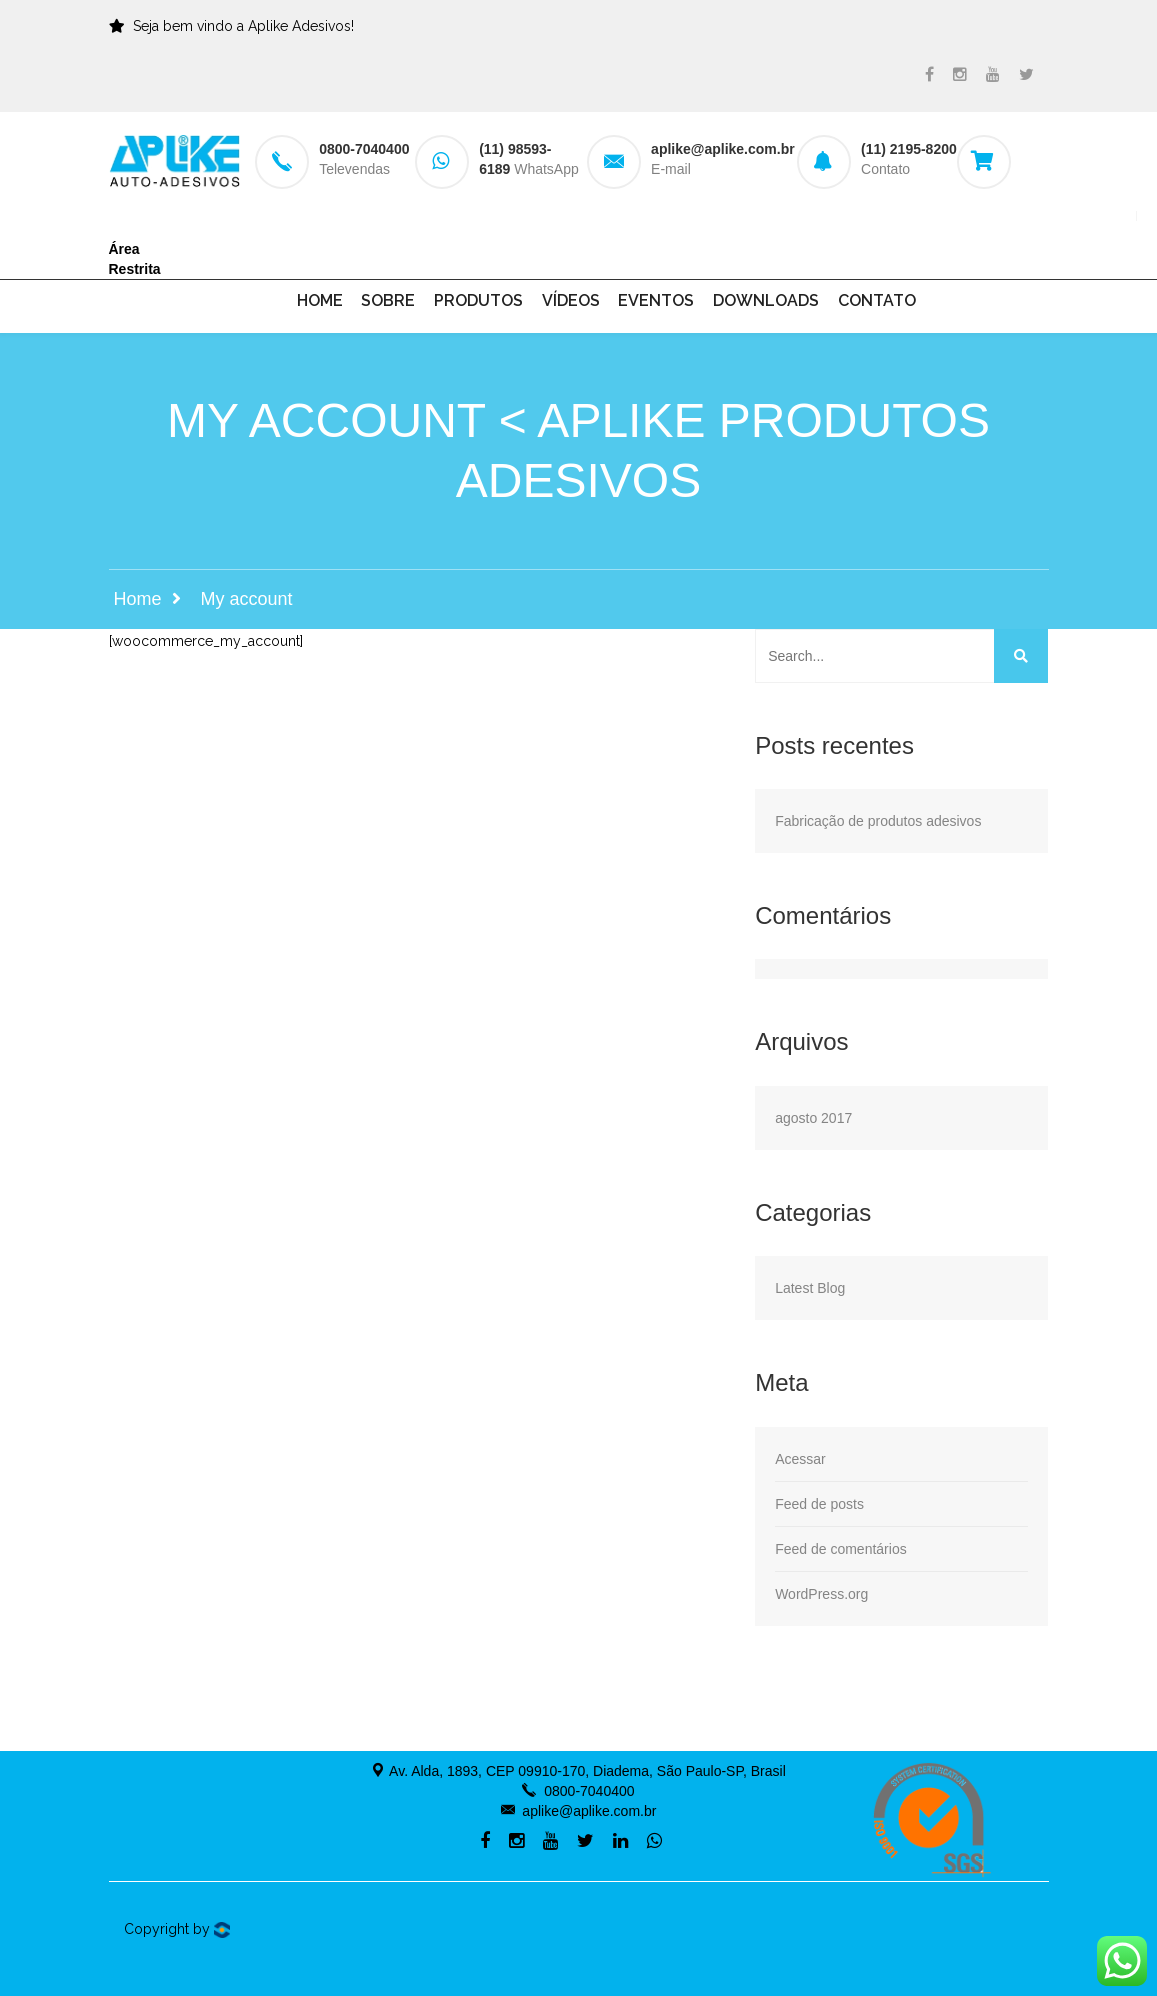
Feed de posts (819, 1504)
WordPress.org (821, 1594)
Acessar (800, 1459)
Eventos (656, 300)
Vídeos (571, 300)
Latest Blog (810, 1288)
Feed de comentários (841, 1549)
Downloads (766, 300)
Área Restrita (135, 259)
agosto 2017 (813, 1118)
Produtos (478, 300)
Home (320, 300)
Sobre (388, 300)
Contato (877, 300)
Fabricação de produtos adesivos (878, 821)
